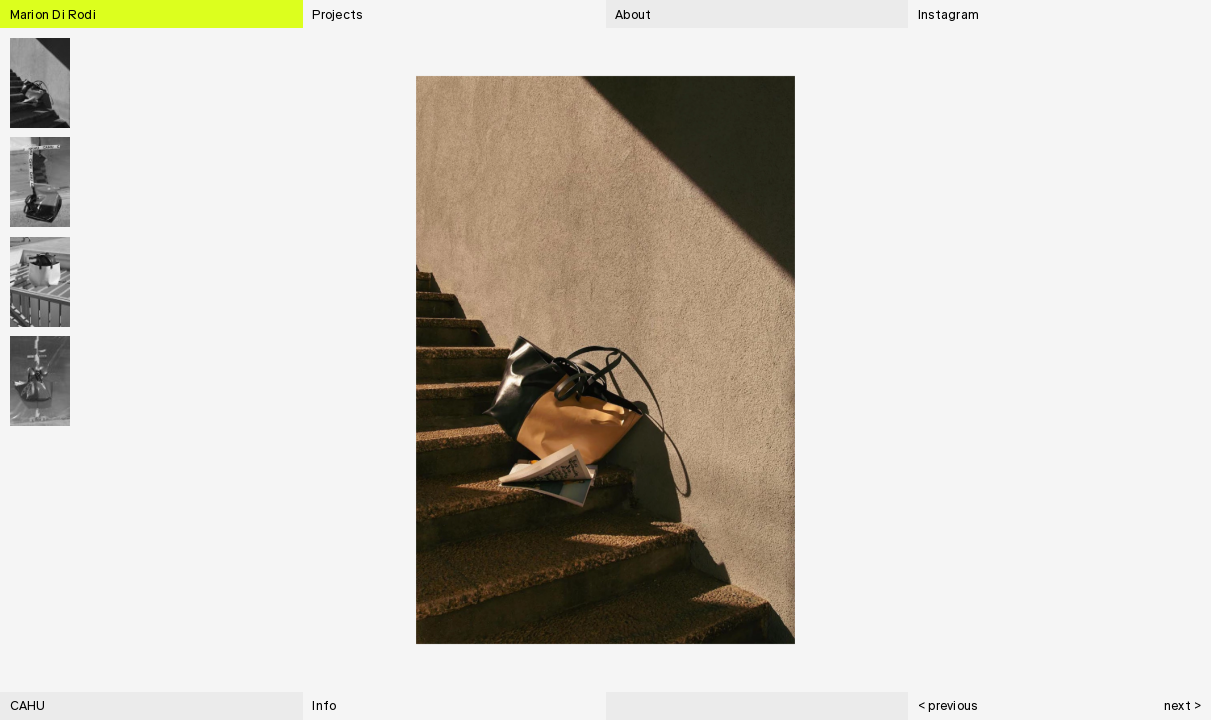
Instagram (948, 16)
